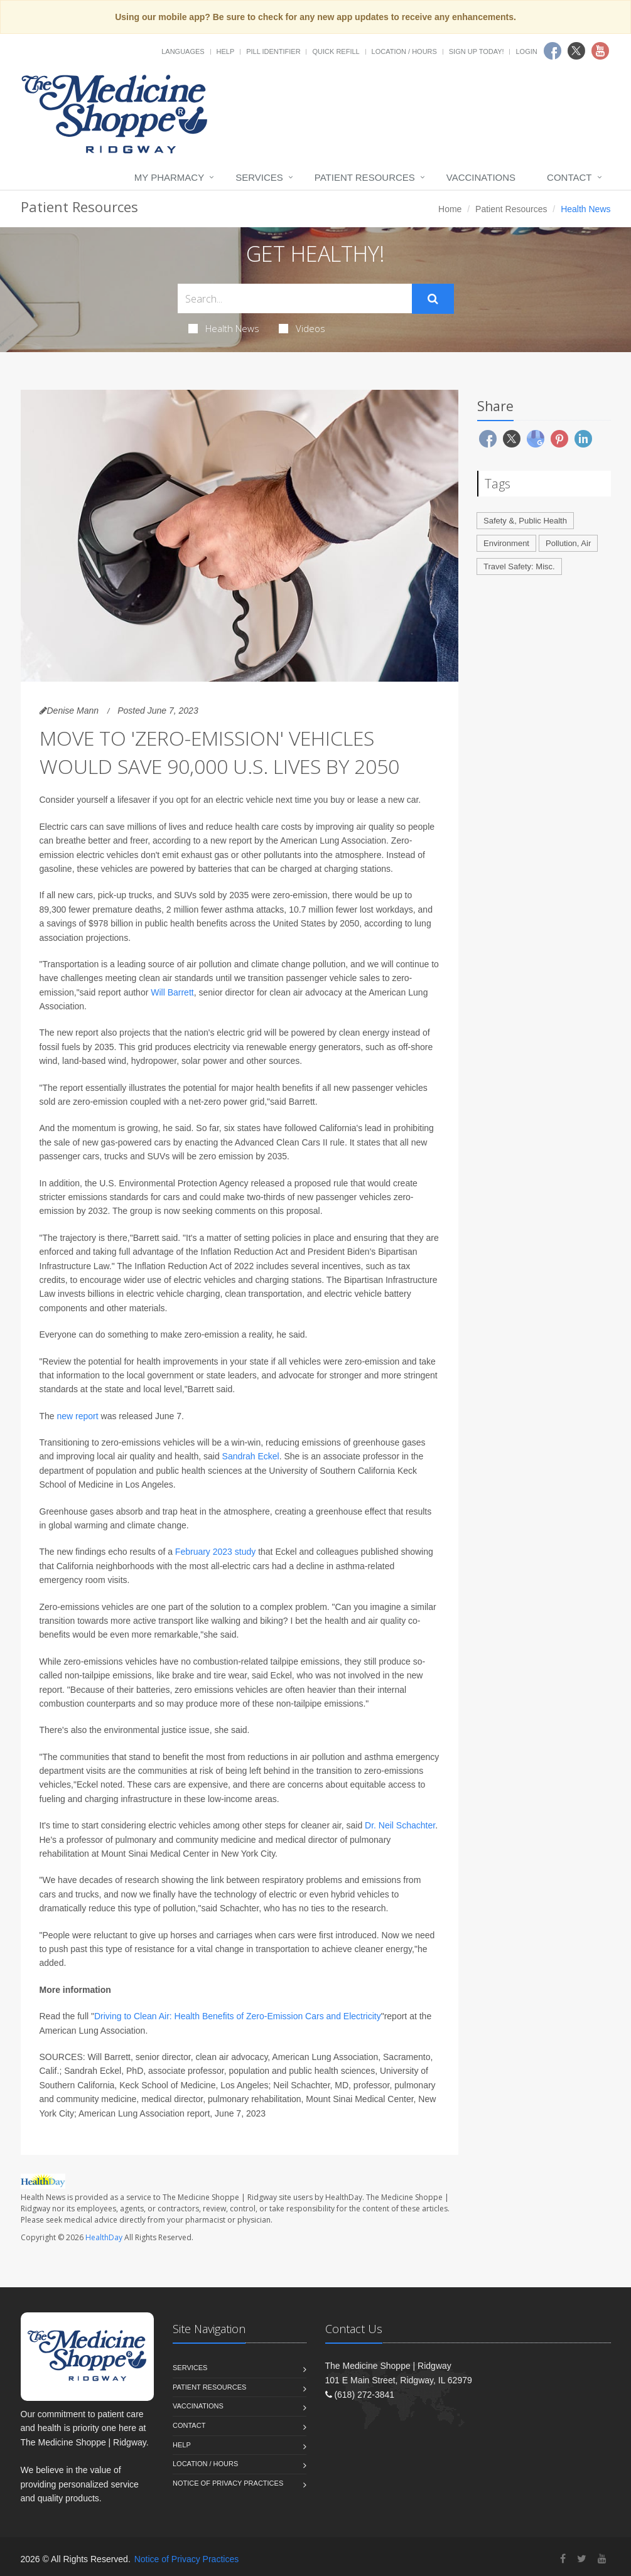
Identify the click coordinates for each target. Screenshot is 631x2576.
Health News (223, 328)
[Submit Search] (433, 299)
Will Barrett (172, 992)
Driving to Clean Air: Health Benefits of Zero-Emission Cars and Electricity (237, 2016)
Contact (569, 177)
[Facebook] (563, 2558)
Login (526, 51)
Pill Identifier (273, 51)
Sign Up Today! (476, 51)
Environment (506, 543)
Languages (182, 51)
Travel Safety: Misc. (519, 566)
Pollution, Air (568, 543)
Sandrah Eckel (250, 1456)
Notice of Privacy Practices (228, 2483)
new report (78, 1416)
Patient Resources (365, 177)
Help (226, 51)
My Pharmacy (169, 177)
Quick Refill (335, 51)
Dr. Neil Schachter (400, 1825)
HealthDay (103, 2237)
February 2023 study (215, 1552)
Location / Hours (404, 51)
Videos (302, 328)
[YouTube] (602, 2558)
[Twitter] (581, 2558)
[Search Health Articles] (295, 298)
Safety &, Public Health (525, 520)
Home (449, 209)
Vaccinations (480, 177)
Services (259, 177)
